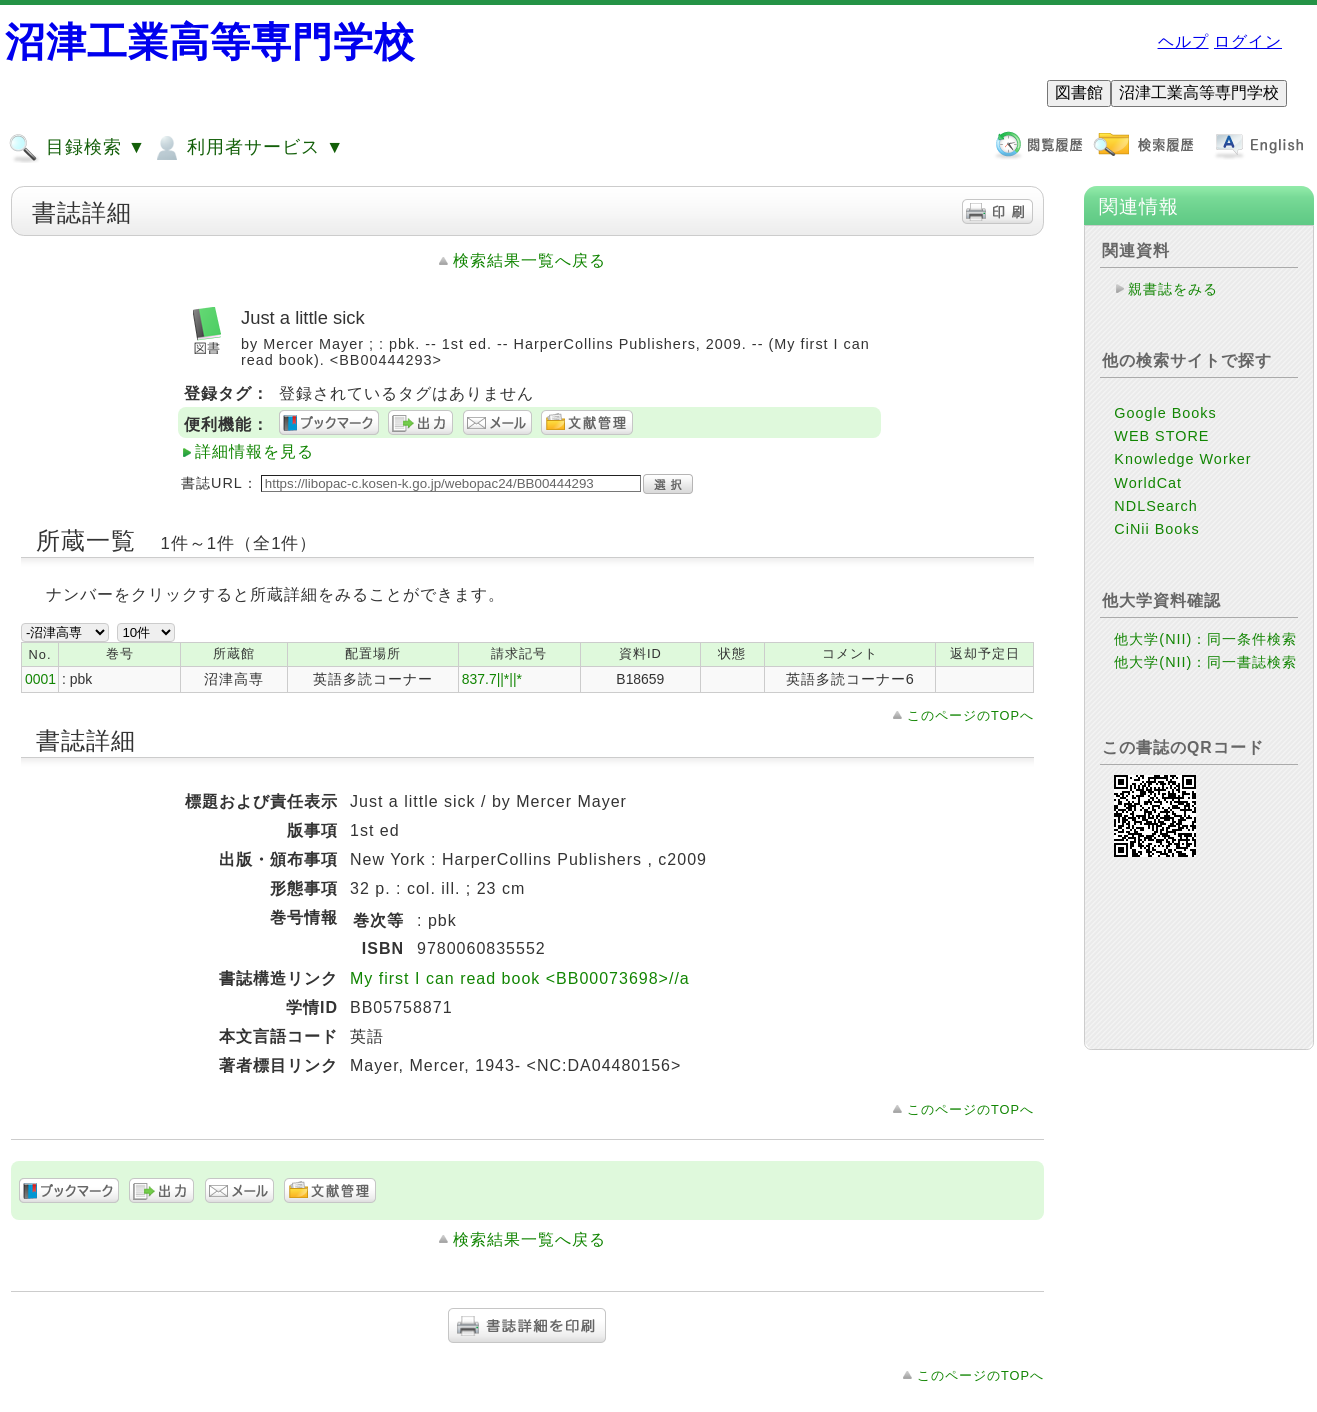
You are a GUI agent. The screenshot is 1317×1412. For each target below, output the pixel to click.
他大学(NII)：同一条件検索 (1205, 639)
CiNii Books (1156, 529)
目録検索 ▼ (77, 148)
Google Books (1165, 413)
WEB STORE (1161, 436)
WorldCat (1148, 483)
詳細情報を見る (254, 451)
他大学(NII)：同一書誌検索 (1205, 662)
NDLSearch (1155, 506)
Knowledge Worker (1182, 459)
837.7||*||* (492, 679)
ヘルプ (1183, 41)
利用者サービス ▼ (247, 148)
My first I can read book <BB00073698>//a (520, 978)
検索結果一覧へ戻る (529, 260)
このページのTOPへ (970, 715)
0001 (40, 679)
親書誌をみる (1173, 289)
